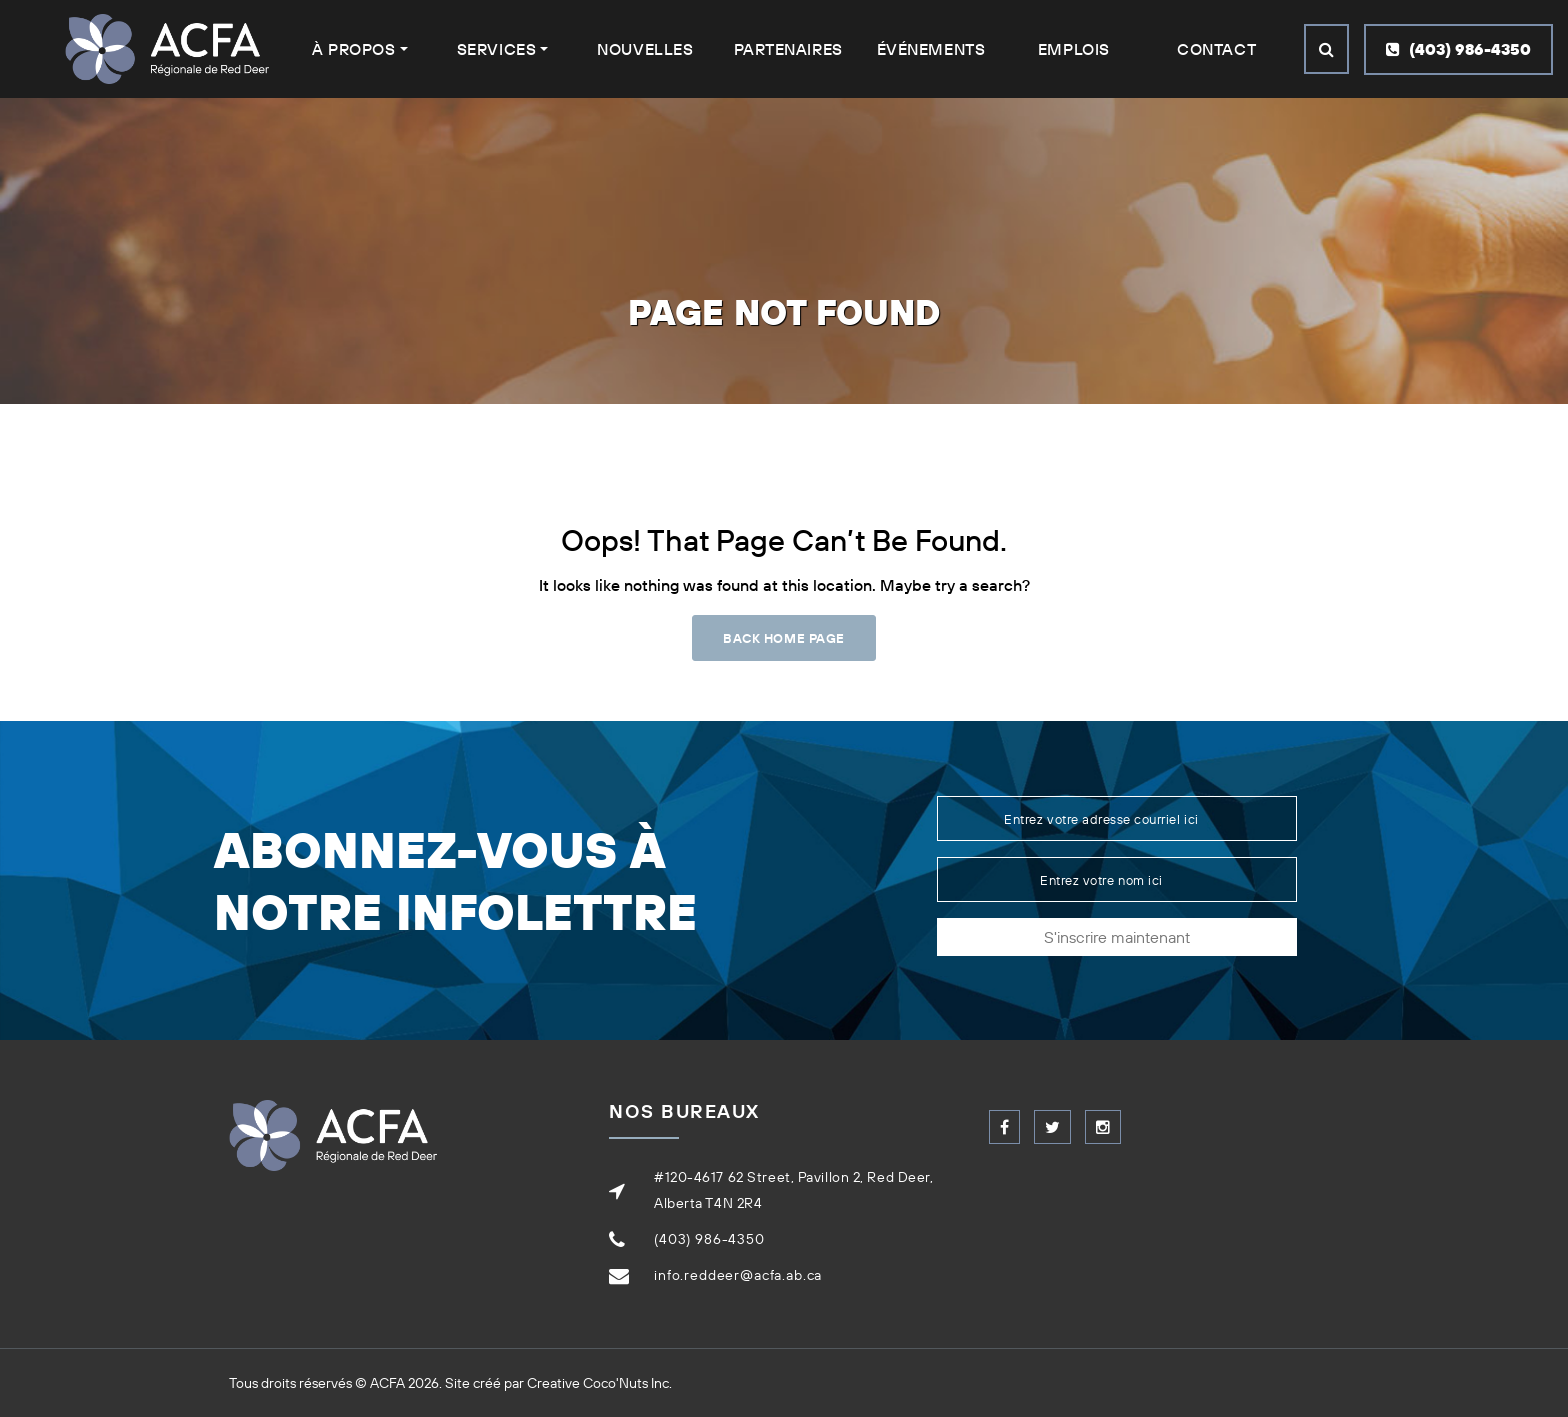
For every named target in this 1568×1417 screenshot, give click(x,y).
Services (496, 49)
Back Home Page (783, 638)
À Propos (353, 49)
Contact (1216, 49)
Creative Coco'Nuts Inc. (599, 1383)
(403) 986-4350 (1458, 49)
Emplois (1074, 49)
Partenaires (788, 49)
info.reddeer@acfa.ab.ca (738, 1275)
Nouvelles (645, 49)
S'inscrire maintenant (1117, 937)
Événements (931, 49)
